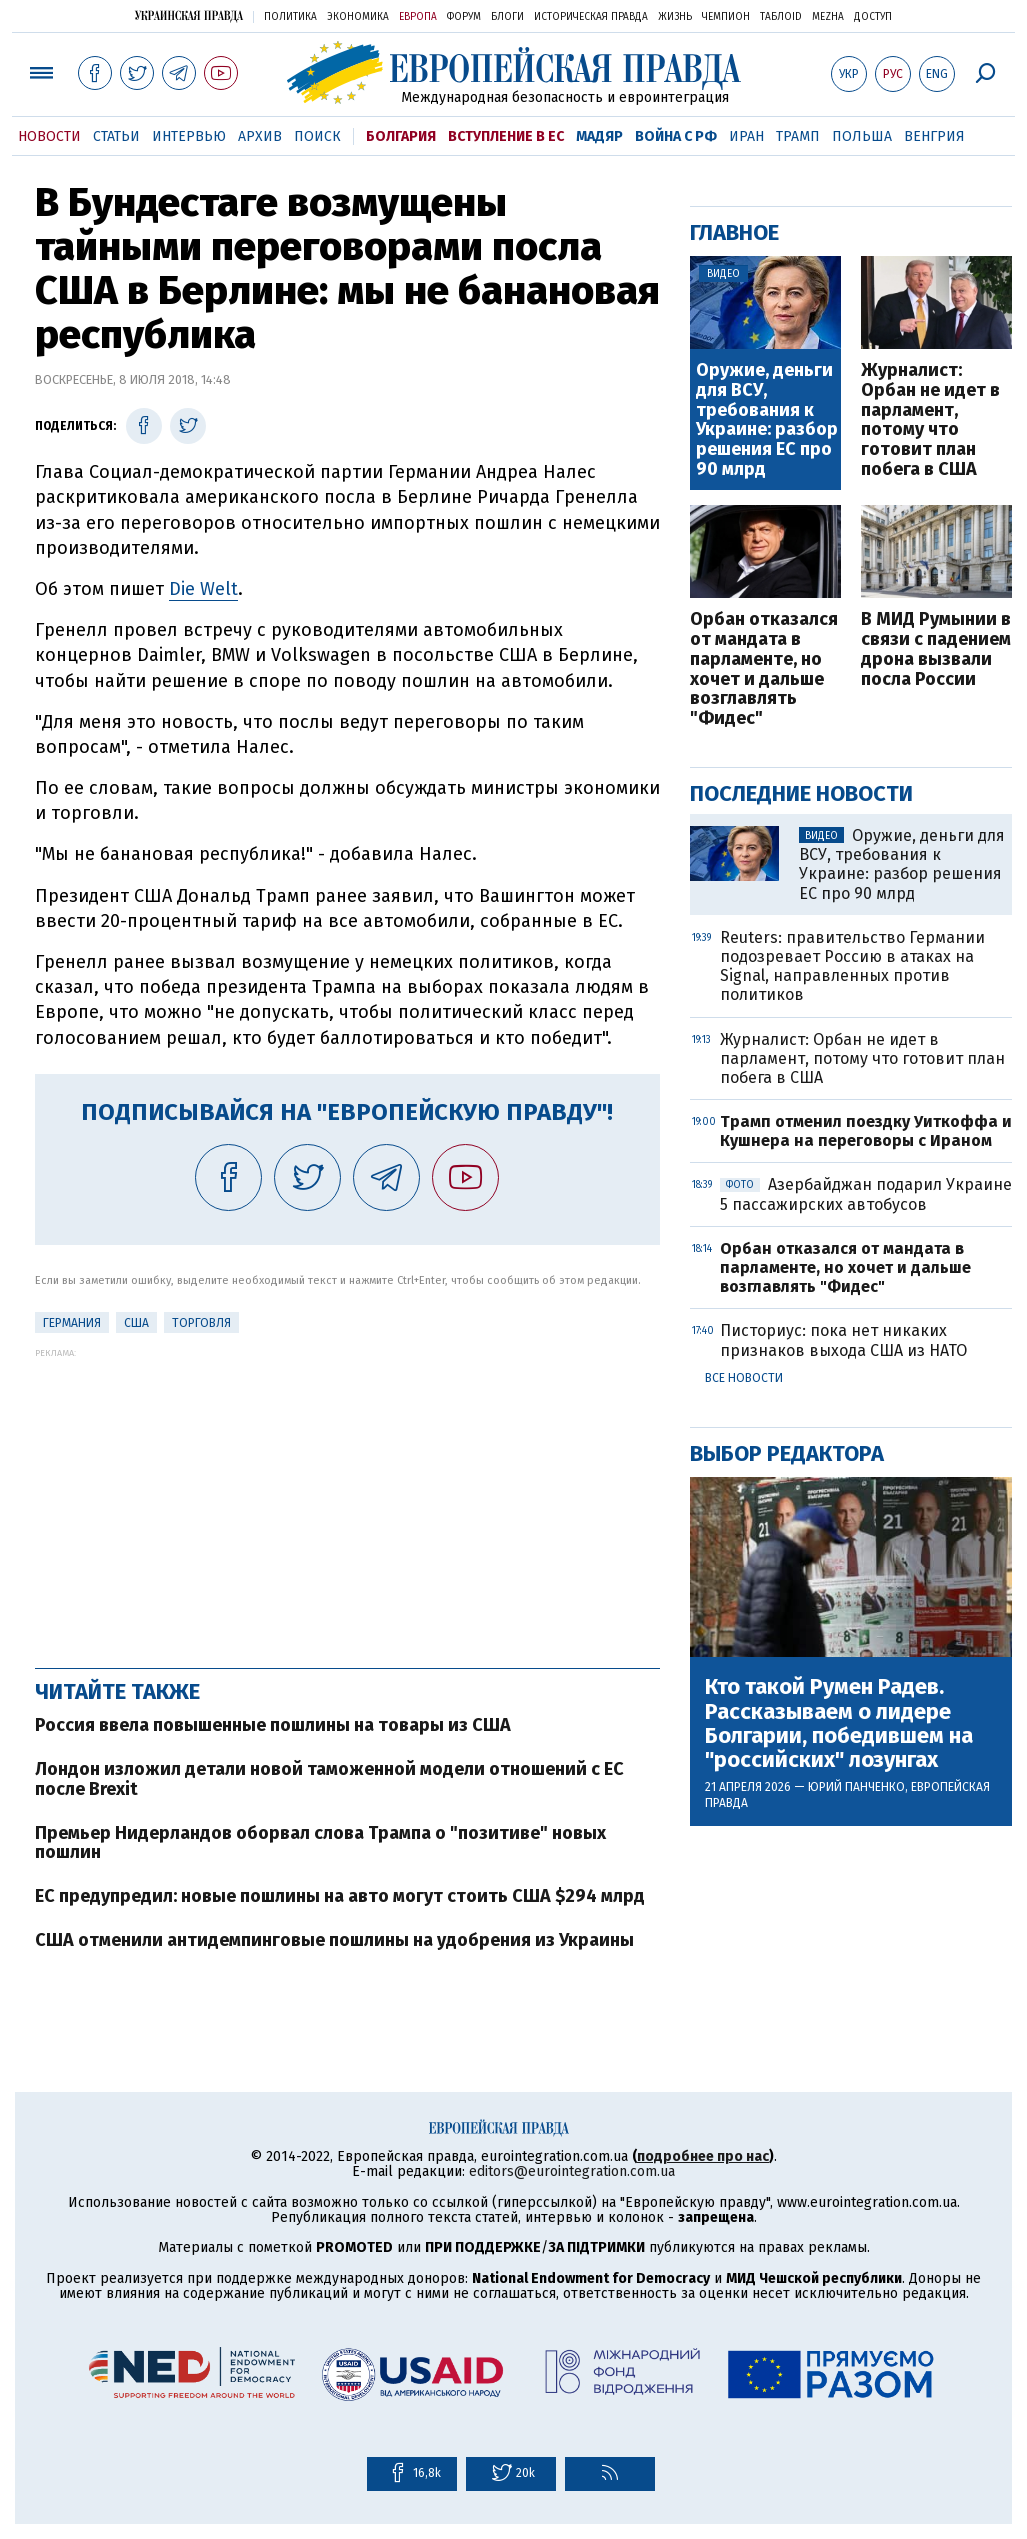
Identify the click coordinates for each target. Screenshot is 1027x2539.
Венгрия (934, 136)
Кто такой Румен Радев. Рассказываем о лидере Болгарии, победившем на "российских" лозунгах (839, 1723)
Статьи (116, 136)
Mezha (828, 17)
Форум (464, 17)
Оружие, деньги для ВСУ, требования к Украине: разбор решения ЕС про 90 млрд (767, 420)
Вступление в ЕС (506, 136)
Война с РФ (676, 136)
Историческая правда (591, 17)
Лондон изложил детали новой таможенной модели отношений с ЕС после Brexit (329, 1779)
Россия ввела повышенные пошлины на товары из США (273, 1725)
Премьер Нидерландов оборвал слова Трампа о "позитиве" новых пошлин (320, 1843)
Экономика (358, 17)
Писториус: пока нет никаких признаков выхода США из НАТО (843, 1340)
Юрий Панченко (856, 1787)
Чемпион (726, 17)
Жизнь (675, 17)
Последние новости (801, 793)
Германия (72, 1323)
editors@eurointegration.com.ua (572, 2171)
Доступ (873, 17)
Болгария (401, 136)
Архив (260, 136)
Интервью (189, 136)
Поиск (317, 136)
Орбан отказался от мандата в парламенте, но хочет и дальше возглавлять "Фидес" (764, 669)
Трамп (798, 136)
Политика (290, 17)
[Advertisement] (347, 1498)
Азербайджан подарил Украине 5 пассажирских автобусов (866, 1194)
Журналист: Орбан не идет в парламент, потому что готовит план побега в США (930, 420)
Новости (49, 136)
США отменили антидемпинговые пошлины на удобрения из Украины (334, 1940)
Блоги (507, 17)
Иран (746, 136)
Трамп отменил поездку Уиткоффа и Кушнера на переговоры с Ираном (866, 1131)
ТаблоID (781, 17)
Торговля (201, 1323)
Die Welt (203, 589)
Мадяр (599, 136)
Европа (418, 17)
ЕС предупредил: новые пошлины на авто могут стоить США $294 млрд (340, 1896)
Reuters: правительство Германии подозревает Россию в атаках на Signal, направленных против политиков (852, 966)
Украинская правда (189, 15)
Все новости (744, 1378)
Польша (862, 136)
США (136, 1323)
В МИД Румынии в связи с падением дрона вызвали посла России (936, 649)
